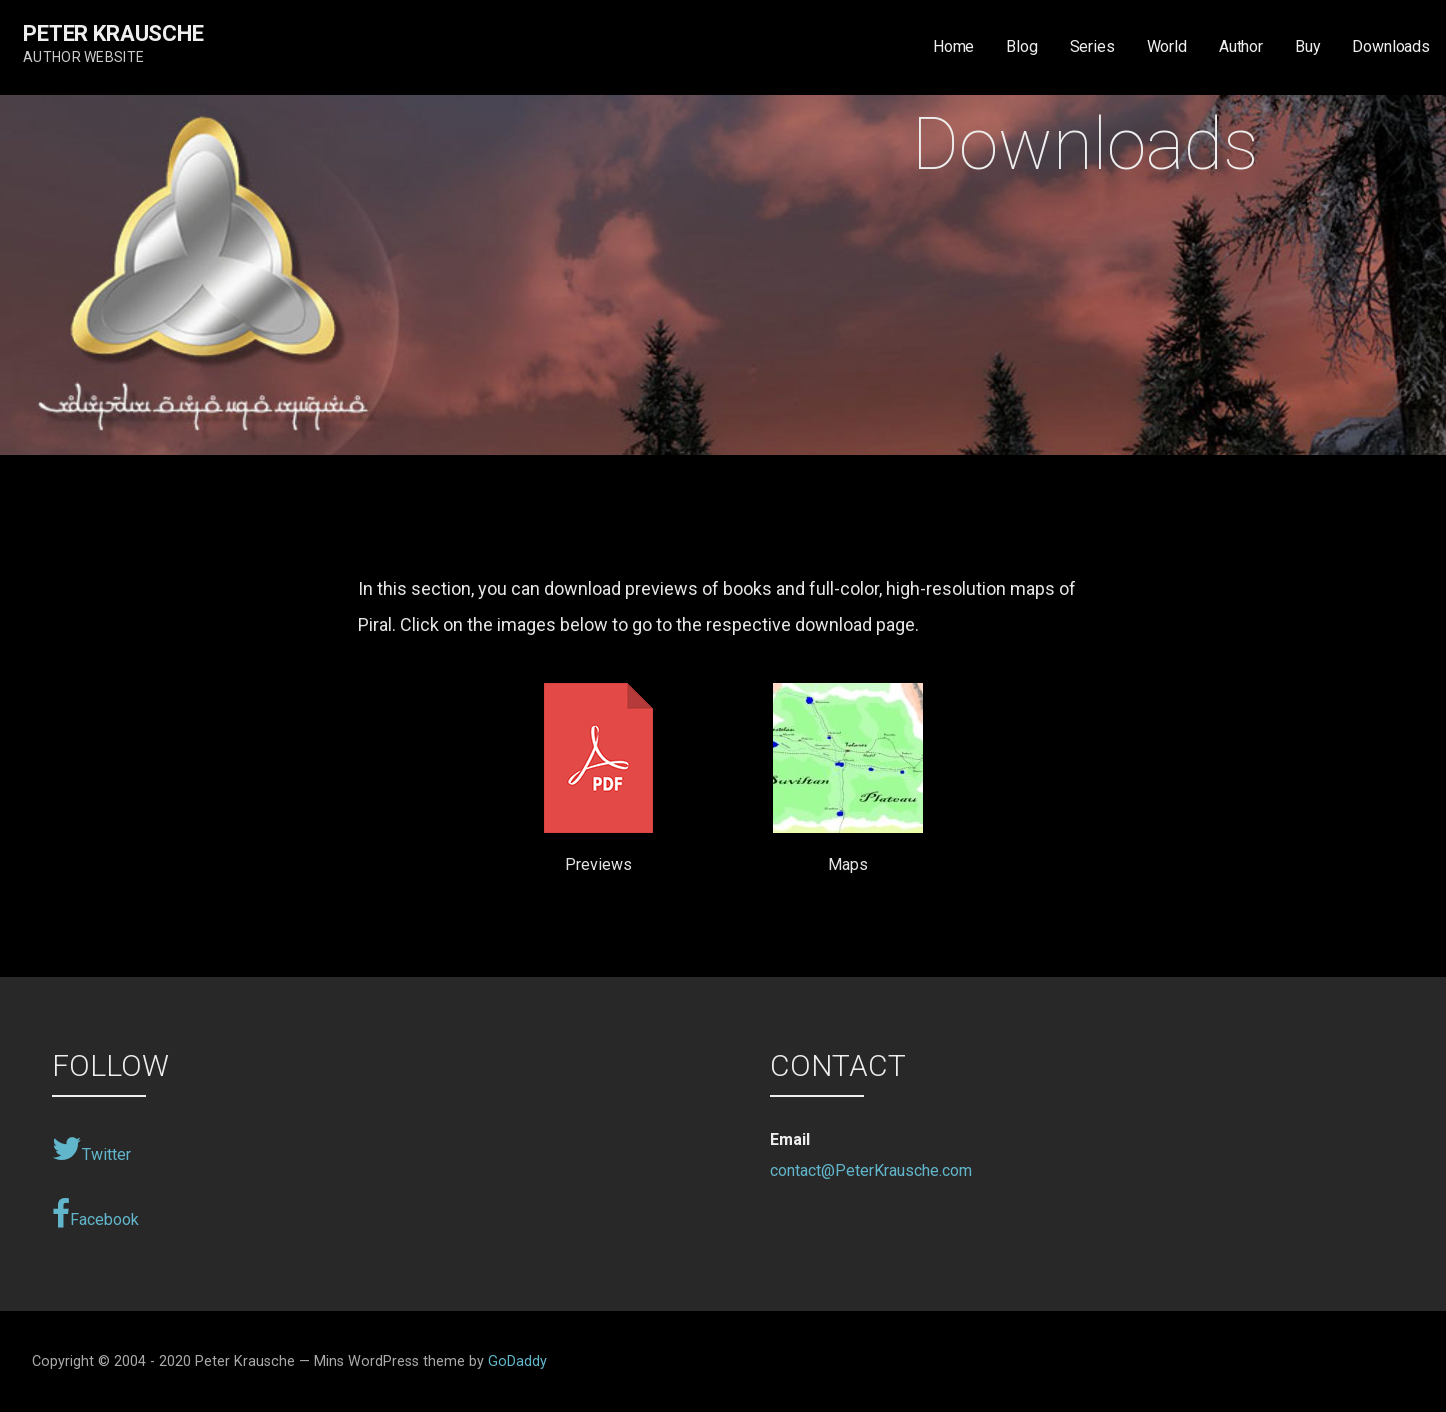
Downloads (1391, 46)
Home (953, 46)
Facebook (95, 1214)
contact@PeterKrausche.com (871, 1170)
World (1167, 46)
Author (1241, 46)
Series (1092, 46)
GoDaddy (517, 1361)
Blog (1021, 46)
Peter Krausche (113, 33)
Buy (1308, 46)
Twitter (91, 1149)
